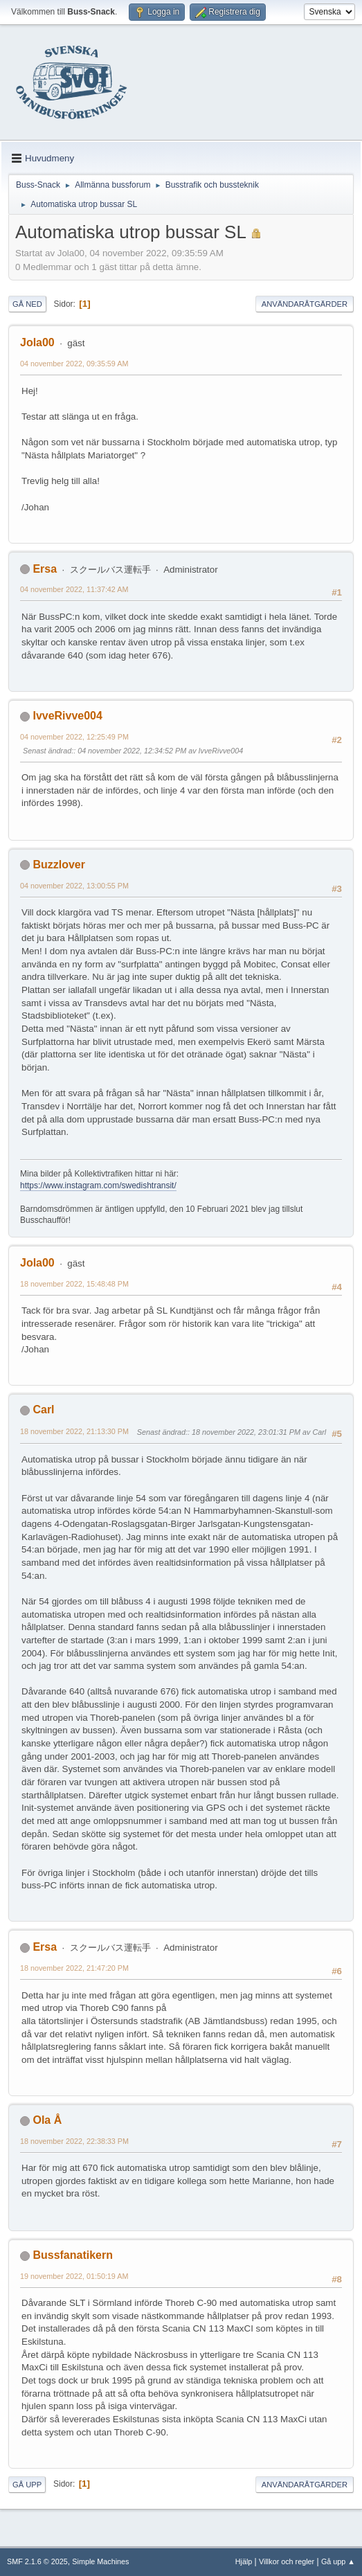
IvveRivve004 (67, 716)
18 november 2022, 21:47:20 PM (74, 1968)
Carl (43, 1409)
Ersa (45, 569)
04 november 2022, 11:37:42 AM (74, 589)
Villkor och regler (286, 2561)
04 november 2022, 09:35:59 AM (74, 363)
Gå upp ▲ (338, 2561)
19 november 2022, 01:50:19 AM (74, 2276)
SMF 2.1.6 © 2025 (37, 2561)
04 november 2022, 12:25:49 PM (74, 737)
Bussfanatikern (72, 2255)
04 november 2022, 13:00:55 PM (74, 886)
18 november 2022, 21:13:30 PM (74, 1431)
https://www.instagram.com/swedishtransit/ (98, 1185)
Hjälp (244, 2561)
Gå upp (27, 2484)
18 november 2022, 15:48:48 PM (74, 1284)
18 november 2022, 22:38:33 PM (74, 2141)
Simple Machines (100, 2561)
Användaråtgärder (304, 304)
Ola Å (47, 2120)
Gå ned (27, 304)
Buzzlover (59, 864)
